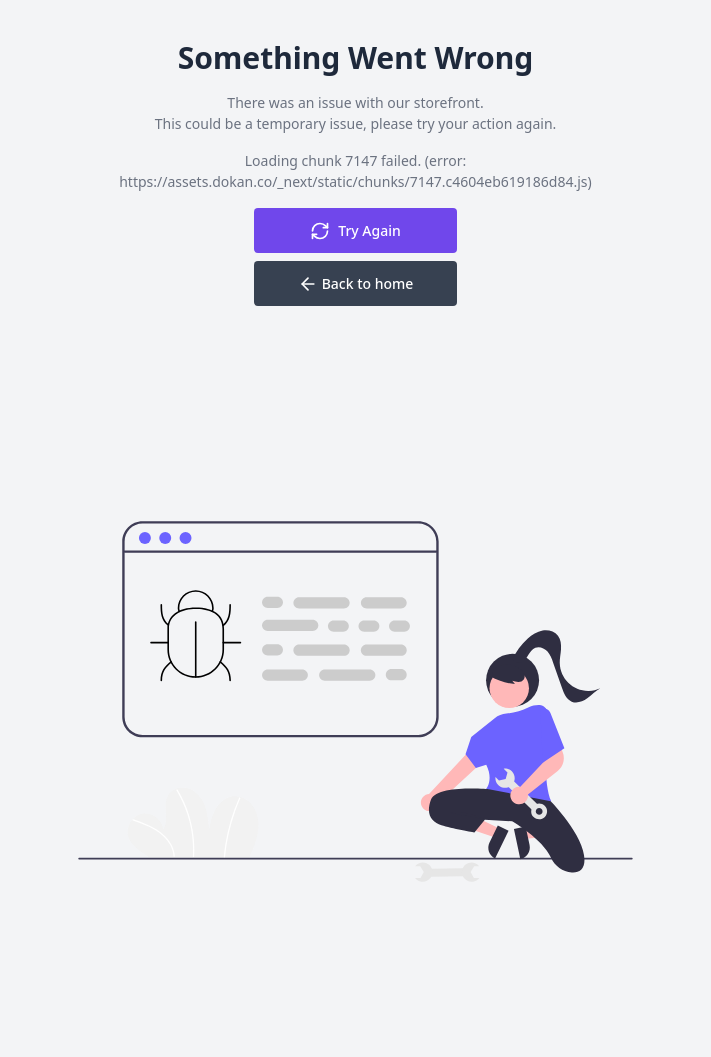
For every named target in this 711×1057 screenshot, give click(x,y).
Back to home (356, 284)
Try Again (355, 231)
